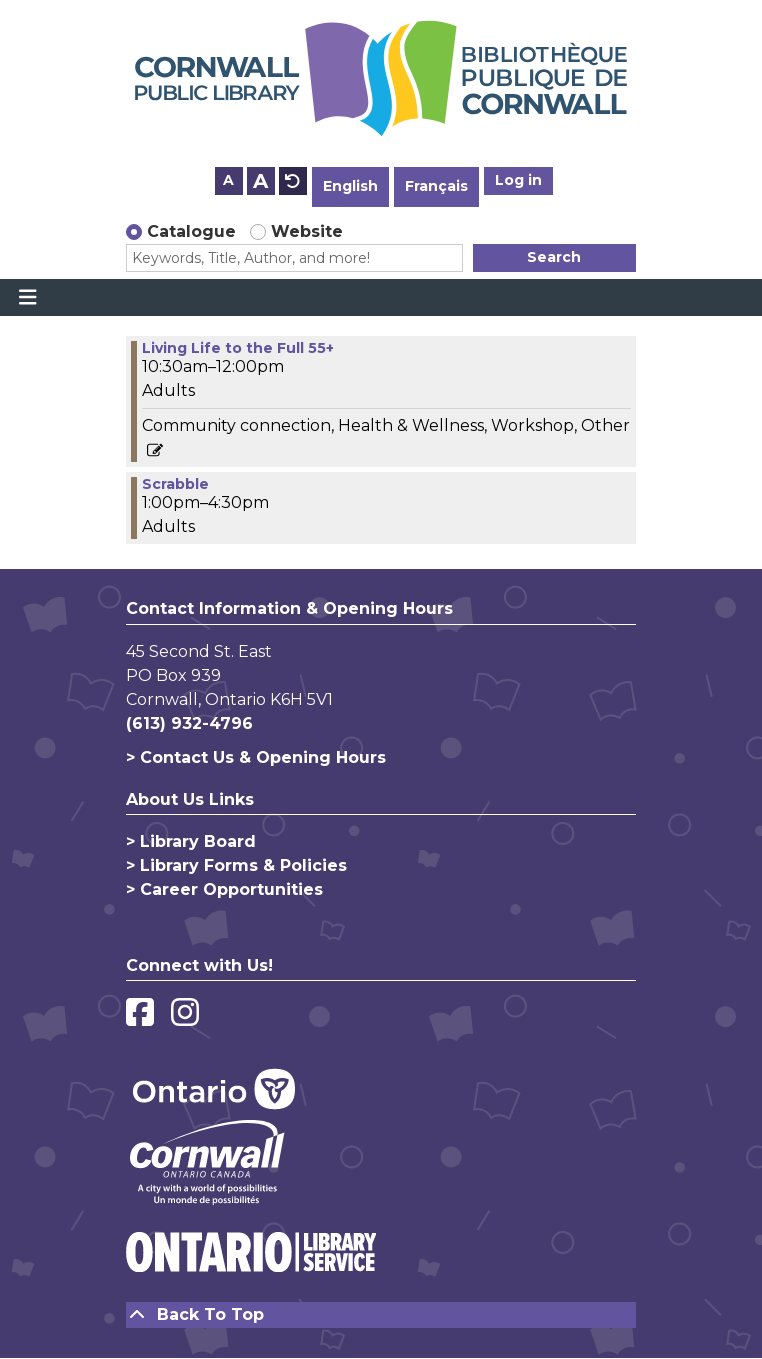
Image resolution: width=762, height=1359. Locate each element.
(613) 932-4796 (189, 723)
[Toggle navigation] (27, 298)
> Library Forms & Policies (236, 865)
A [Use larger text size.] (260, 181)
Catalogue (191, 231)
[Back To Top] (381, 1315)
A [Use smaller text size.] (228, 180)
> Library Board (191, 841)
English (350, 186)
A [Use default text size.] (293, 181)
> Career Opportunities (224, 889)
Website (307, 231)
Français (436, 186)
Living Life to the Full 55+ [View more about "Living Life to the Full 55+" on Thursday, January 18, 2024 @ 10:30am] (238, 348)
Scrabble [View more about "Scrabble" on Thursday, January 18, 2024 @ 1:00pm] (175, 484)
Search (554, 257)
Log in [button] (518, 180)
